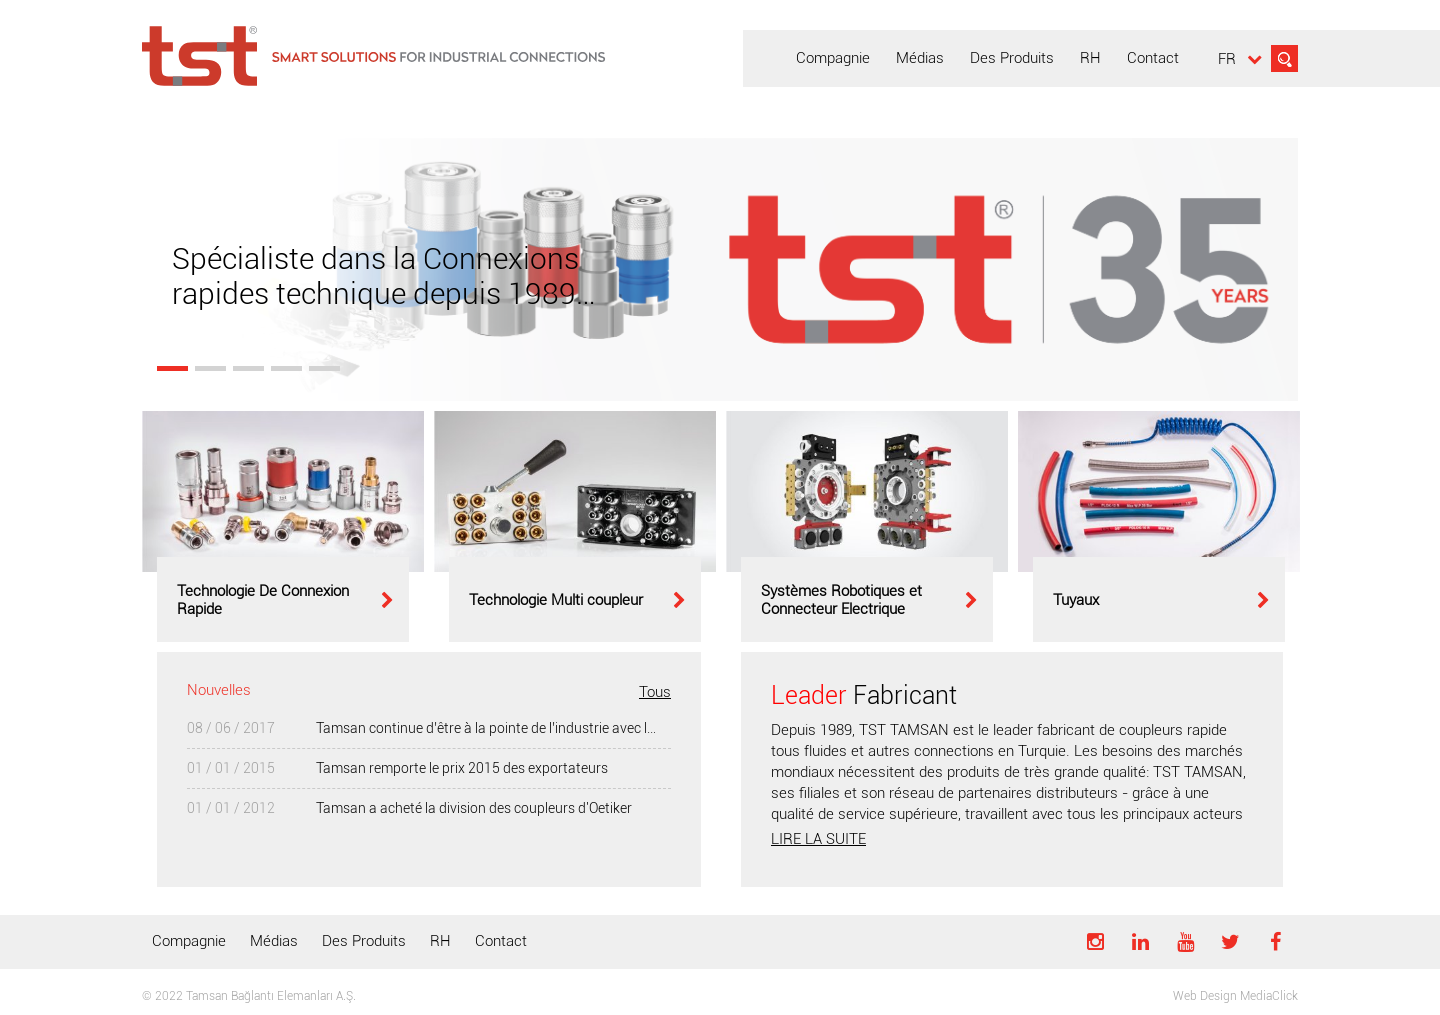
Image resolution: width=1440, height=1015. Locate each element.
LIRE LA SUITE (818, 839)
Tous (655, 692)
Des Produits (364, 941)
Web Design (1205, 996)
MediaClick (1269, 996)
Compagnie (189, 941)
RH (440, 941)
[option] (283, 526)
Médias (274, 941)
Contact (501, 941)
